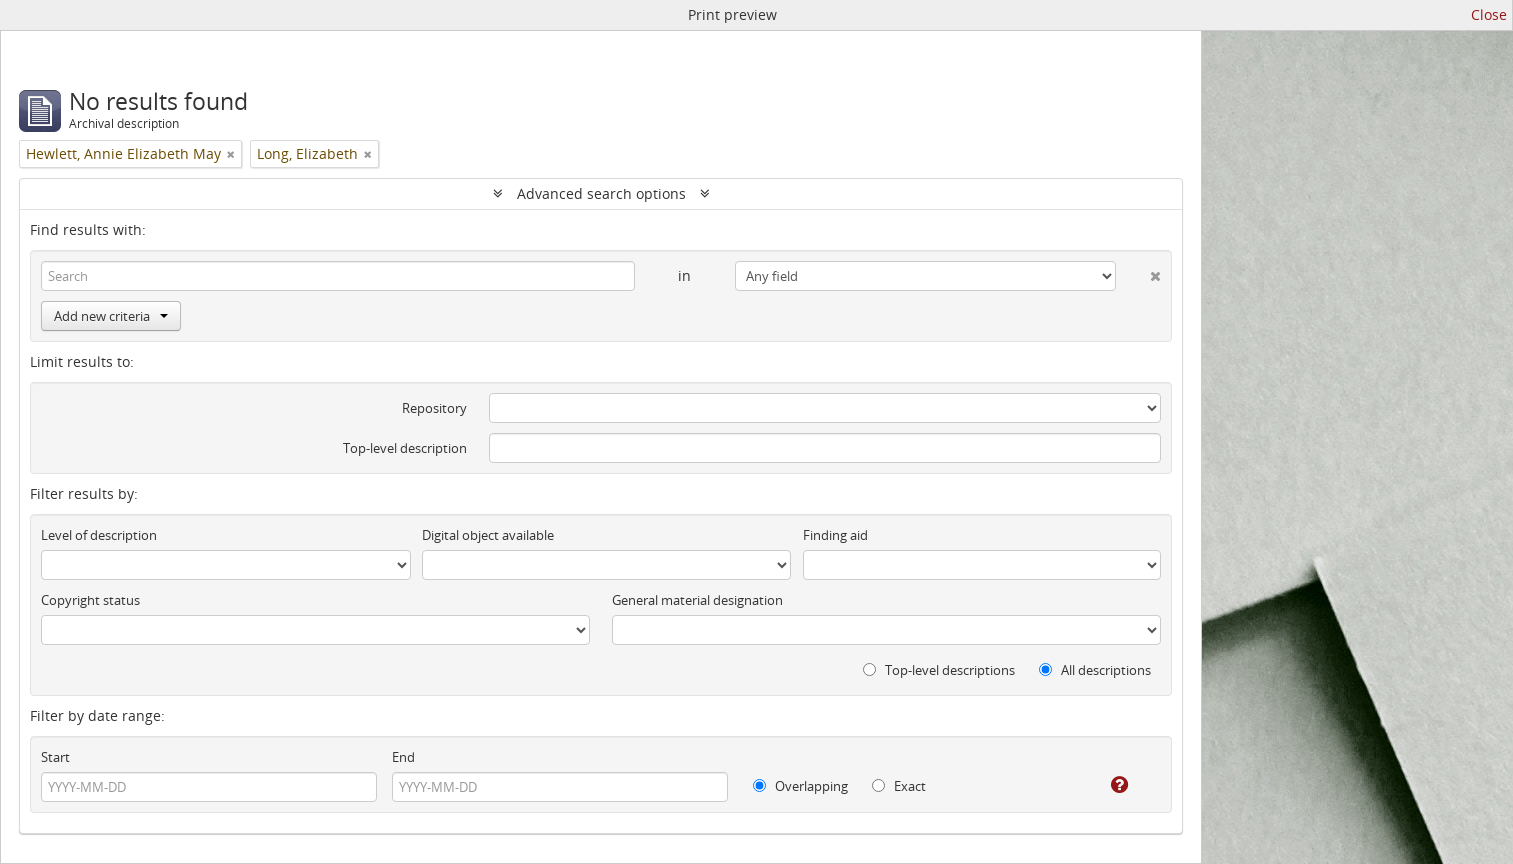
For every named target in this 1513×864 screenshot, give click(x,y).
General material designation (697, 600)
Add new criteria (111, 316)
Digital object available (488, 535)
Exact (899, 786)
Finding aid (835, 535)
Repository (434, 408)
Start (55, 757)
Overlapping (800, 786)
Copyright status (90, 600)
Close (1489, 14)
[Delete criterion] (1138, 272)
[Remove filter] (231, 154)
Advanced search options (601, 193)
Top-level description (405, 448)
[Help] (1105, 785)
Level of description (99, 535)
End (403, 757)
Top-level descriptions (939, 670)
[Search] (338, 276)
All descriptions (1095, 670)
